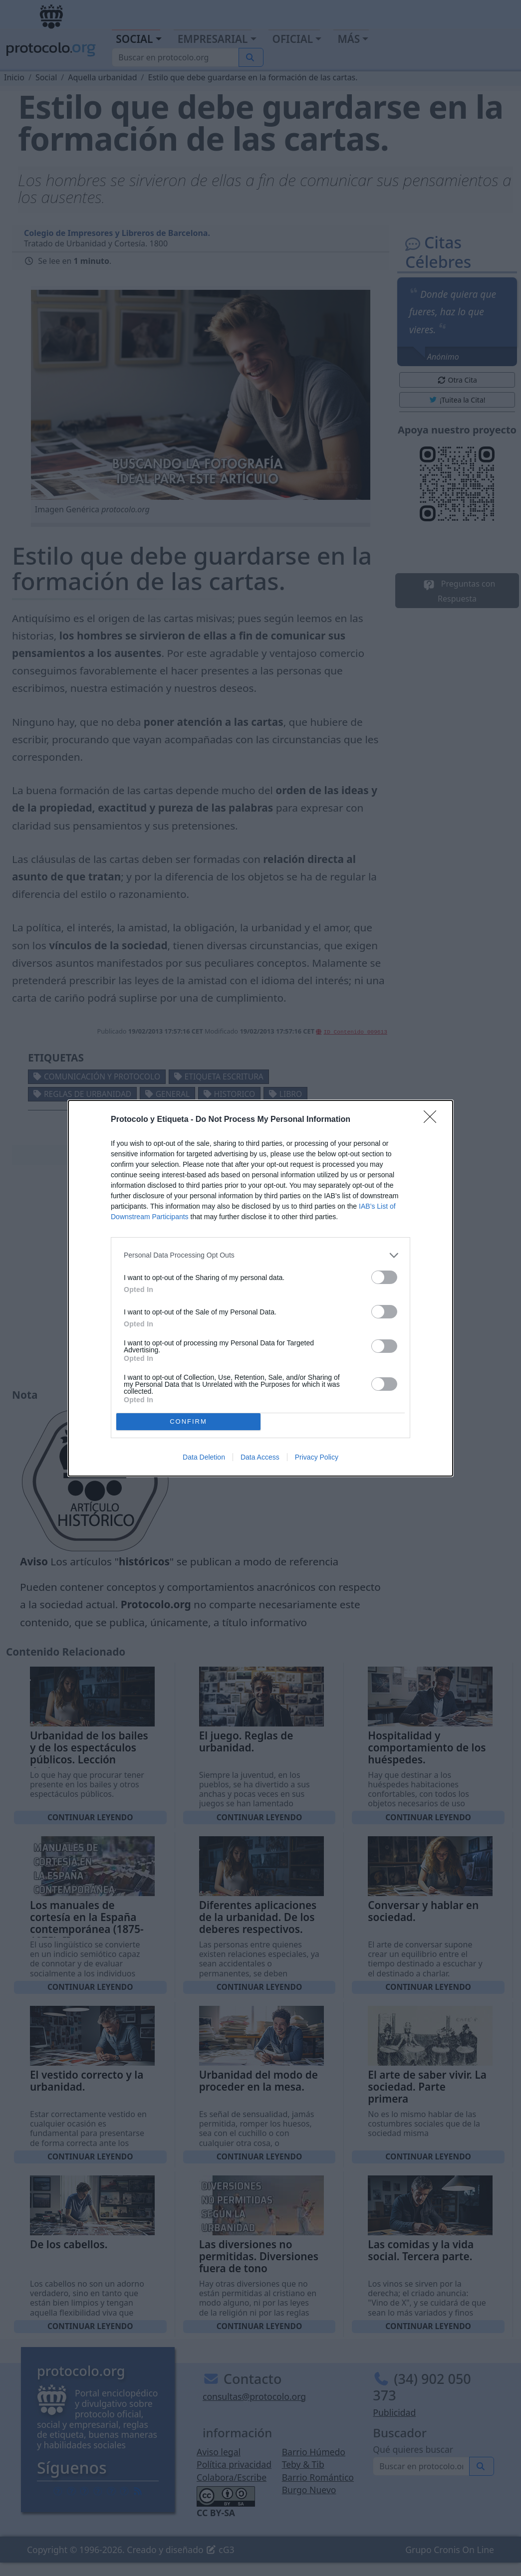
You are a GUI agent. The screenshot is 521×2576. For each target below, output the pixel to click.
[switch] (384, 1277)
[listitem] (260, 1255)
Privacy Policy (316, 1457)
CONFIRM (188, 1421)
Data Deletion (204, 1457)
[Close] (433, 1119)
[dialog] (260, 1288)
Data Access (260, 1457)
